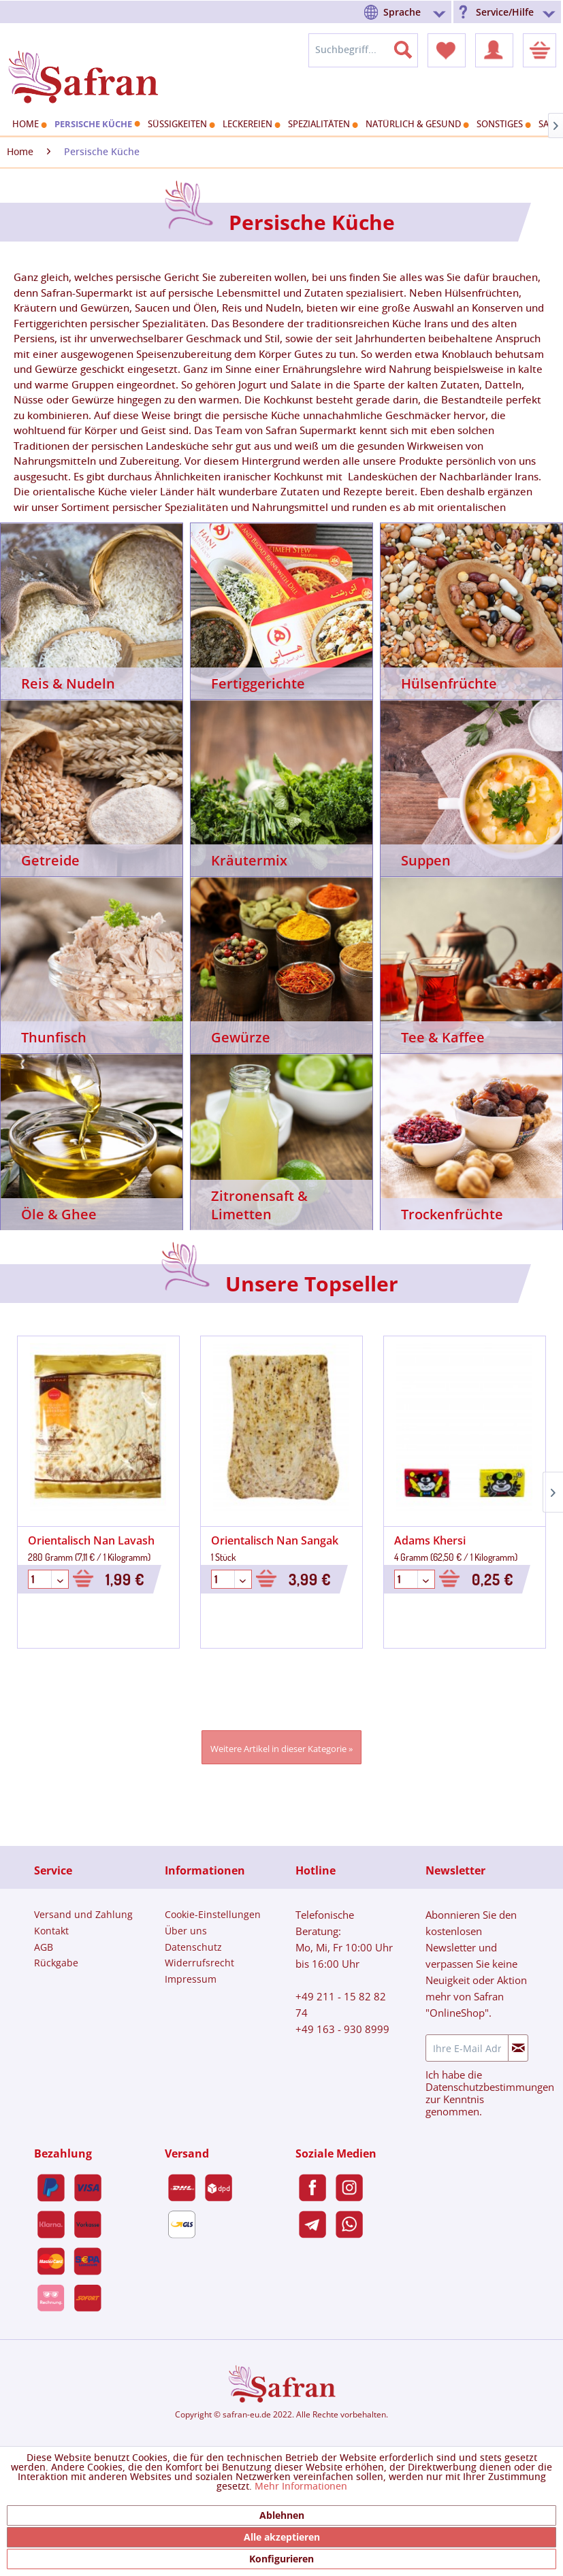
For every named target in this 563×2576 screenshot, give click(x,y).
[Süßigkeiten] (179, 125)
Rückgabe (56, 1962)
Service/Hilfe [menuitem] (505, 11)
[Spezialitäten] (321, 125)
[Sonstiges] (502, 125)
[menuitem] (407, 12)
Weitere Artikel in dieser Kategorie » (281, 1749)
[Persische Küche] (95, 123)
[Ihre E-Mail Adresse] (466, 2048)
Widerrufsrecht (199, 1962)
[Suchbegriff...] (363, 50)
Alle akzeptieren (282, 2536)
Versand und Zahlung (83, 1914)
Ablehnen (281, 2515)
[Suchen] (411, 47)
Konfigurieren (281, 2558)
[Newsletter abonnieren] (518, 2048)
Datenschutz (193, 1947)
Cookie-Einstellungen (213, 1914)
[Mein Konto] (494, 50)
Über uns (186, 1930)
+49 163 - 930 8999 (342, 2029)
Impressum (190, 1978)
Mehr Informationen (301, 2487)
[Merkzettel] (447, 50)
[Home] (28, 125)
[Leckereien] (250, 125)
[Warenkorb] (539, 50)
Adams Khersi (249, 1540)
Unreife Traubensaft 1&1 (460, 1540)
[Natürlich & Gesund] (415, 125)
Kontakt (51, 1930)
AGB (43, 1947)
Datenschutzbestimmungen (489, 2087)
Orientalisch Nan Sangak (93, 1540)
